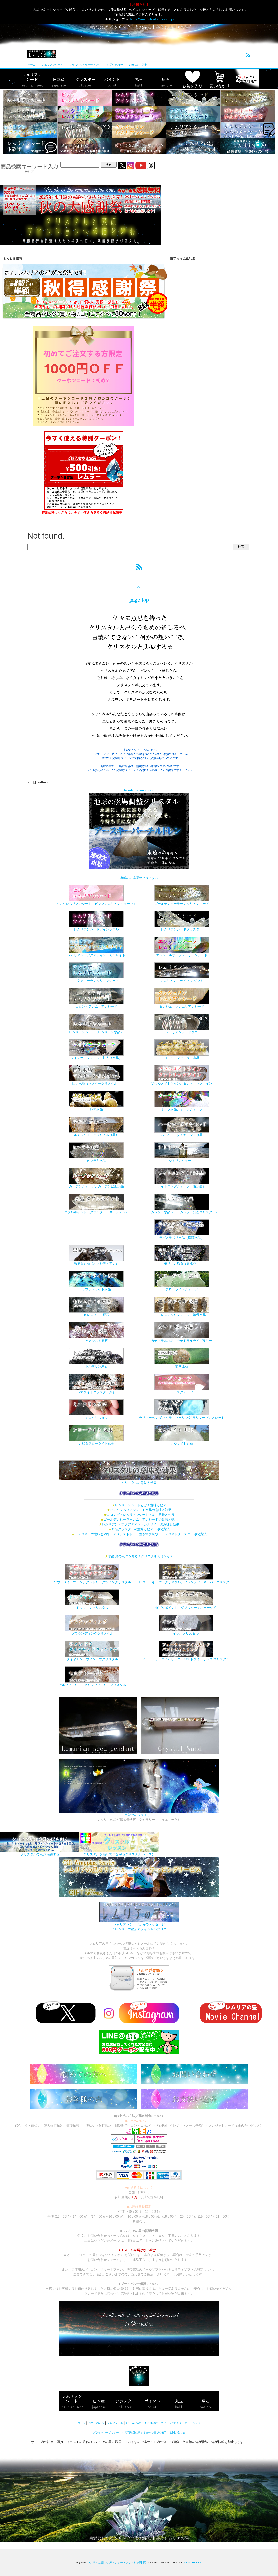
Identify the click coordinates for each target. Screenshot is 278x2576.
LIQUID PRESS (192, 2562)
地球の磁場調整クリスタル (139, 878)
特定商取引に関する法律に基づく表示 (144, 2432)
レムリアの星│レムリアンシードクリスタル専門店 (116, 2562)
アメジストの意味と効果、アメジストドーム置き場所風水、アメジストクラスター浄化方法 (141, 1534)
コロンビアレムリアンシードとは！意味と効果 (140, 1514)
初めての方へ (96, 2422)
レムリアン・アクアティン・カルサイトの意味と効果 (140, 1524)
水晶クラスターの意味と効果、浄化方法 (141, 1529)
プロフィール (115, 2422)
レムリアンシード (52, 64)
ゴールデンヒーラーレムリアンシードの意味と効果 (141, 1519)
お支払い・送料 (138, 64)
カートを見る (193, 2422)
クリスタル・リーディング (85, 64)
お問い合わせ (115, 64)
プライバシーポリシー (106, 2432)
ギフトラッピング (171, 2422)
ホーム (31, 64)
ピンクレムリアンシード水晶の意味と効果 (140, 1510)
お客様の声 (151, 2422)
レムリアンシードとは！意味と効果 (140, 1505)
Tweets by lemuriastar (139, 790)
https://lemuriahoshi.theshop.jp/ (152, 19)
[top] (139, 588)
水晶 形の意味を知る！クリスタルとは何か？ (140, 1556)
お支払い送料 (134, 2422)
